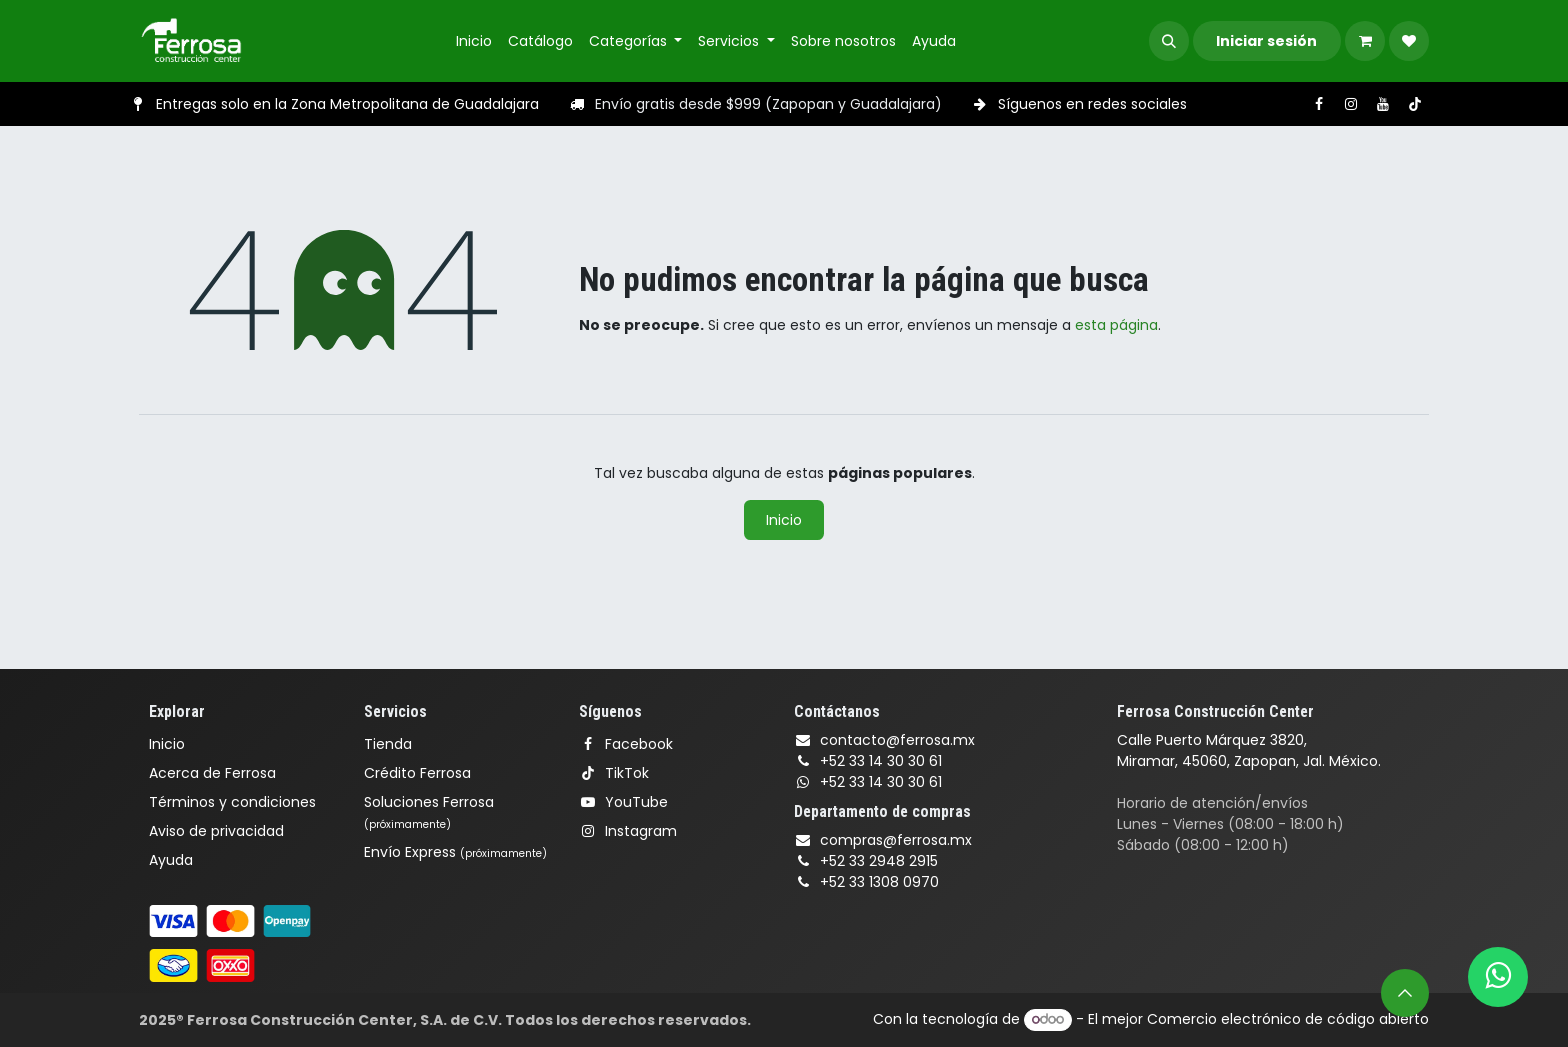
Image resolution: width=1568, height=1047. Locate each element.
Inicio (784, 520)
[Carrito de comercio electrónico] (1365, 41)
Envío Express (455, 852)
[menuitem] (474, 41)
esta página (1116, 325)
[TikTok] (1415, 104)
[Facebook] (1319, 104)
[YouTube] (1383, 104)
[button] (1169, 41)
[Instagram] (1351, 104)
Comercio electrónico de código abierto (1288, 1019)
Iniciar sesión (1266, 41)
